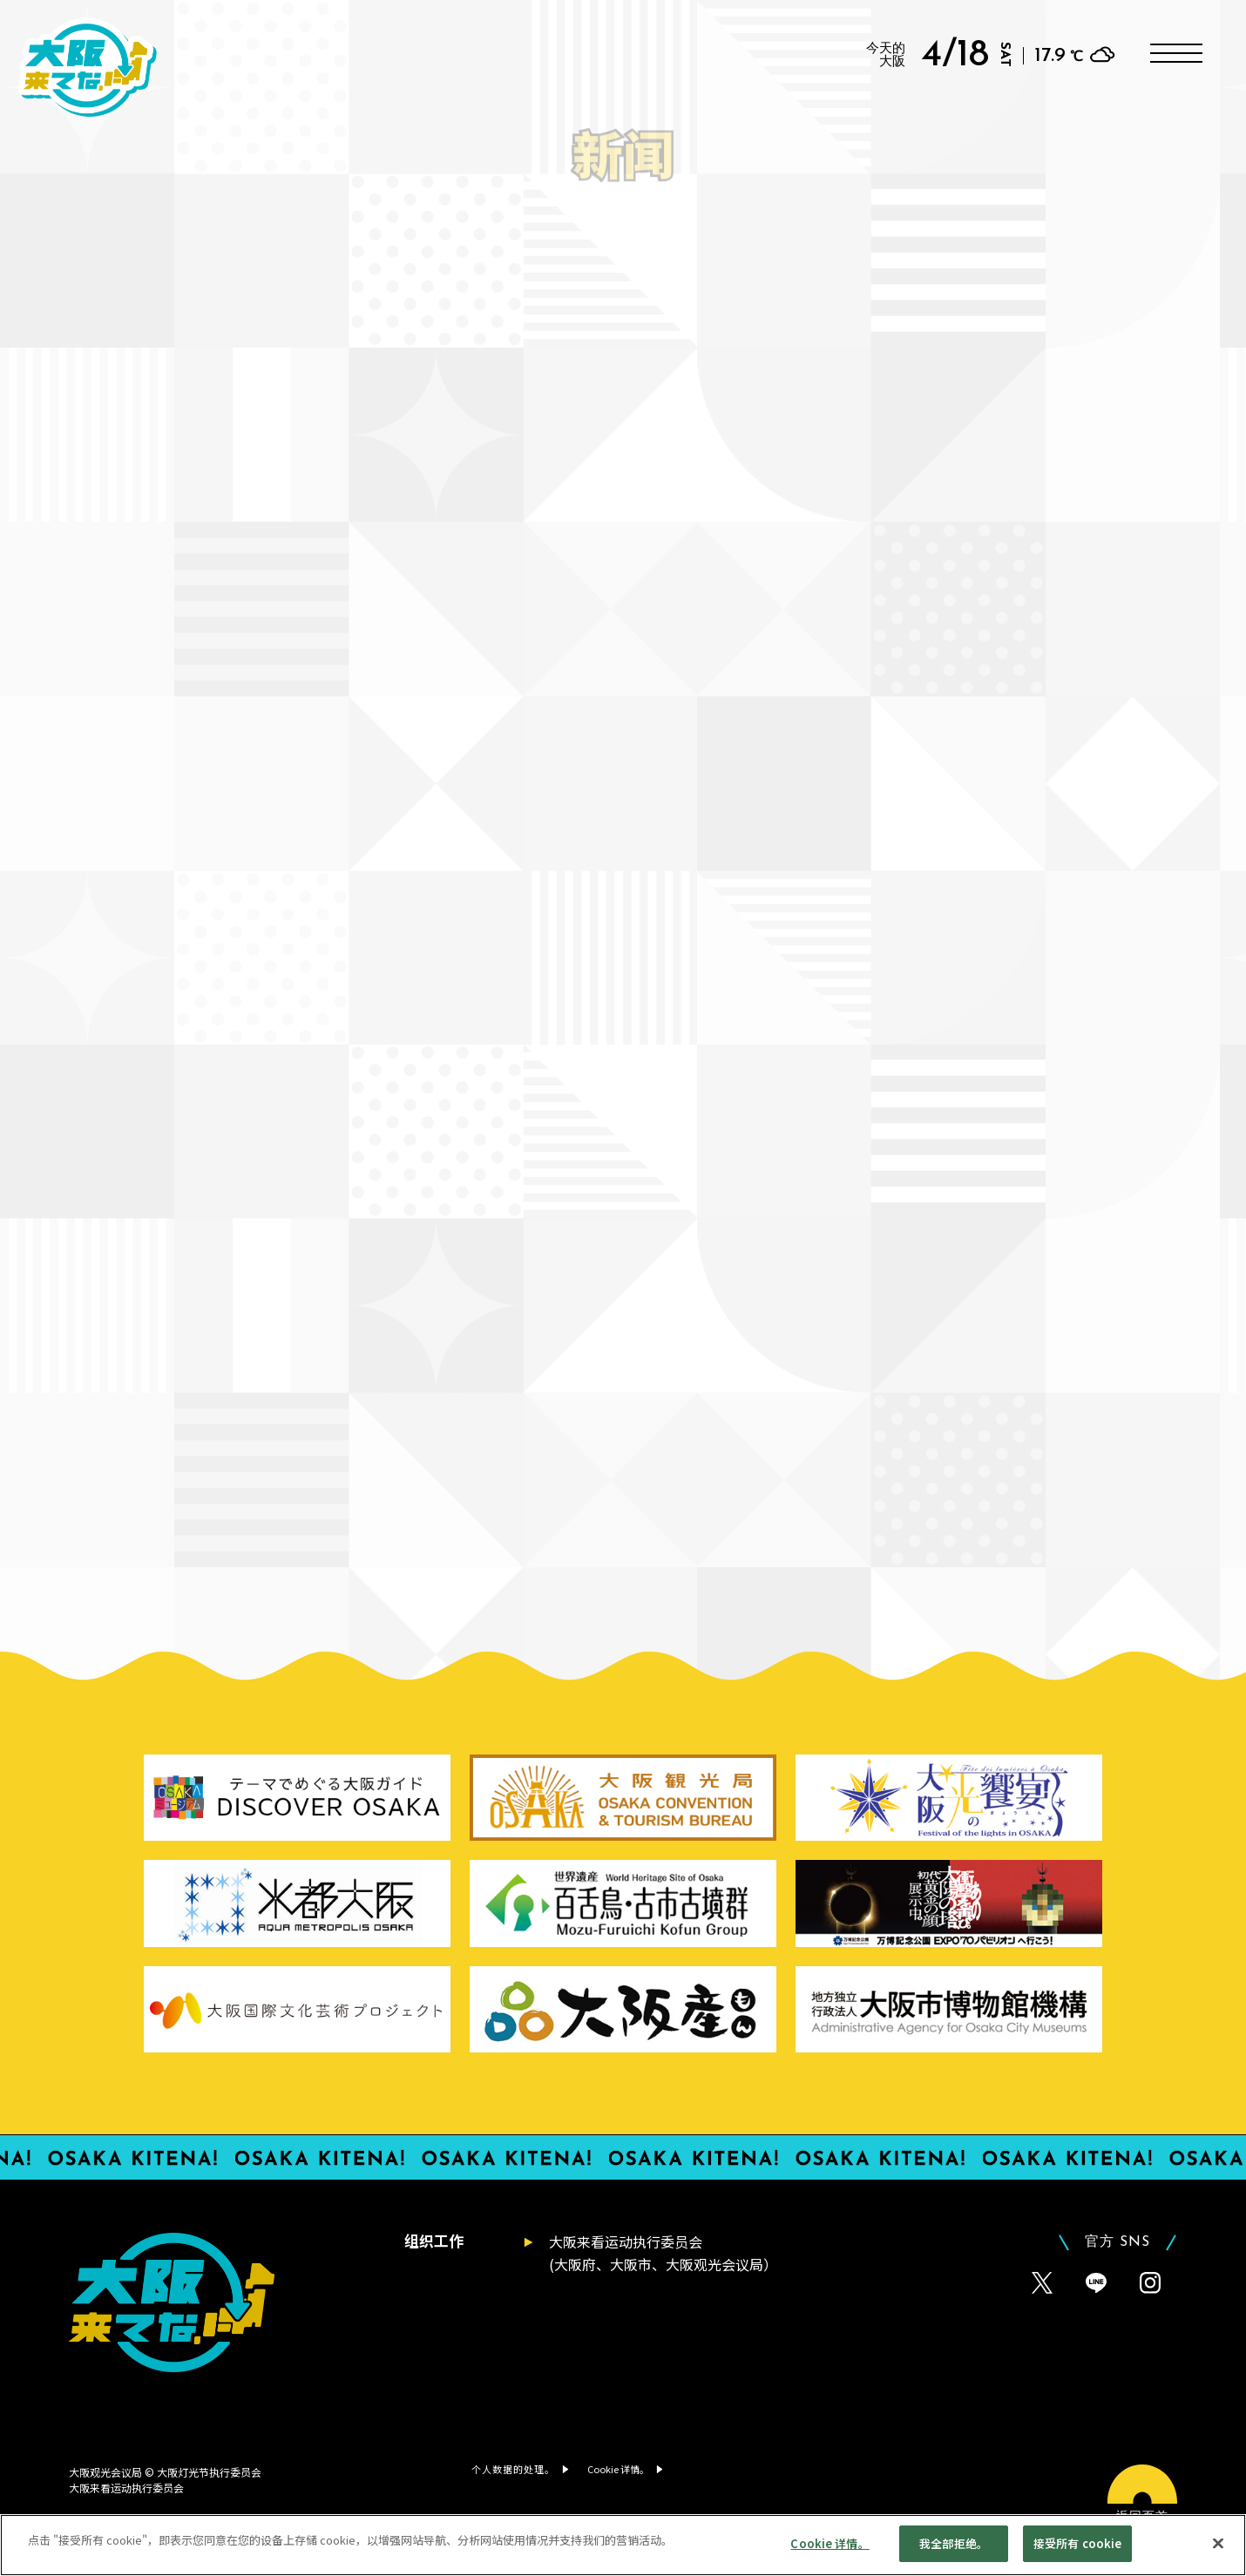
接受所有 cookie (1077, 2549)
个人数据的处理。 (513, 2469)
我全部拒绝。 (953, 2549)
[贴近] (1218, 2548)
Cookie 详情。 (829, 2549)
